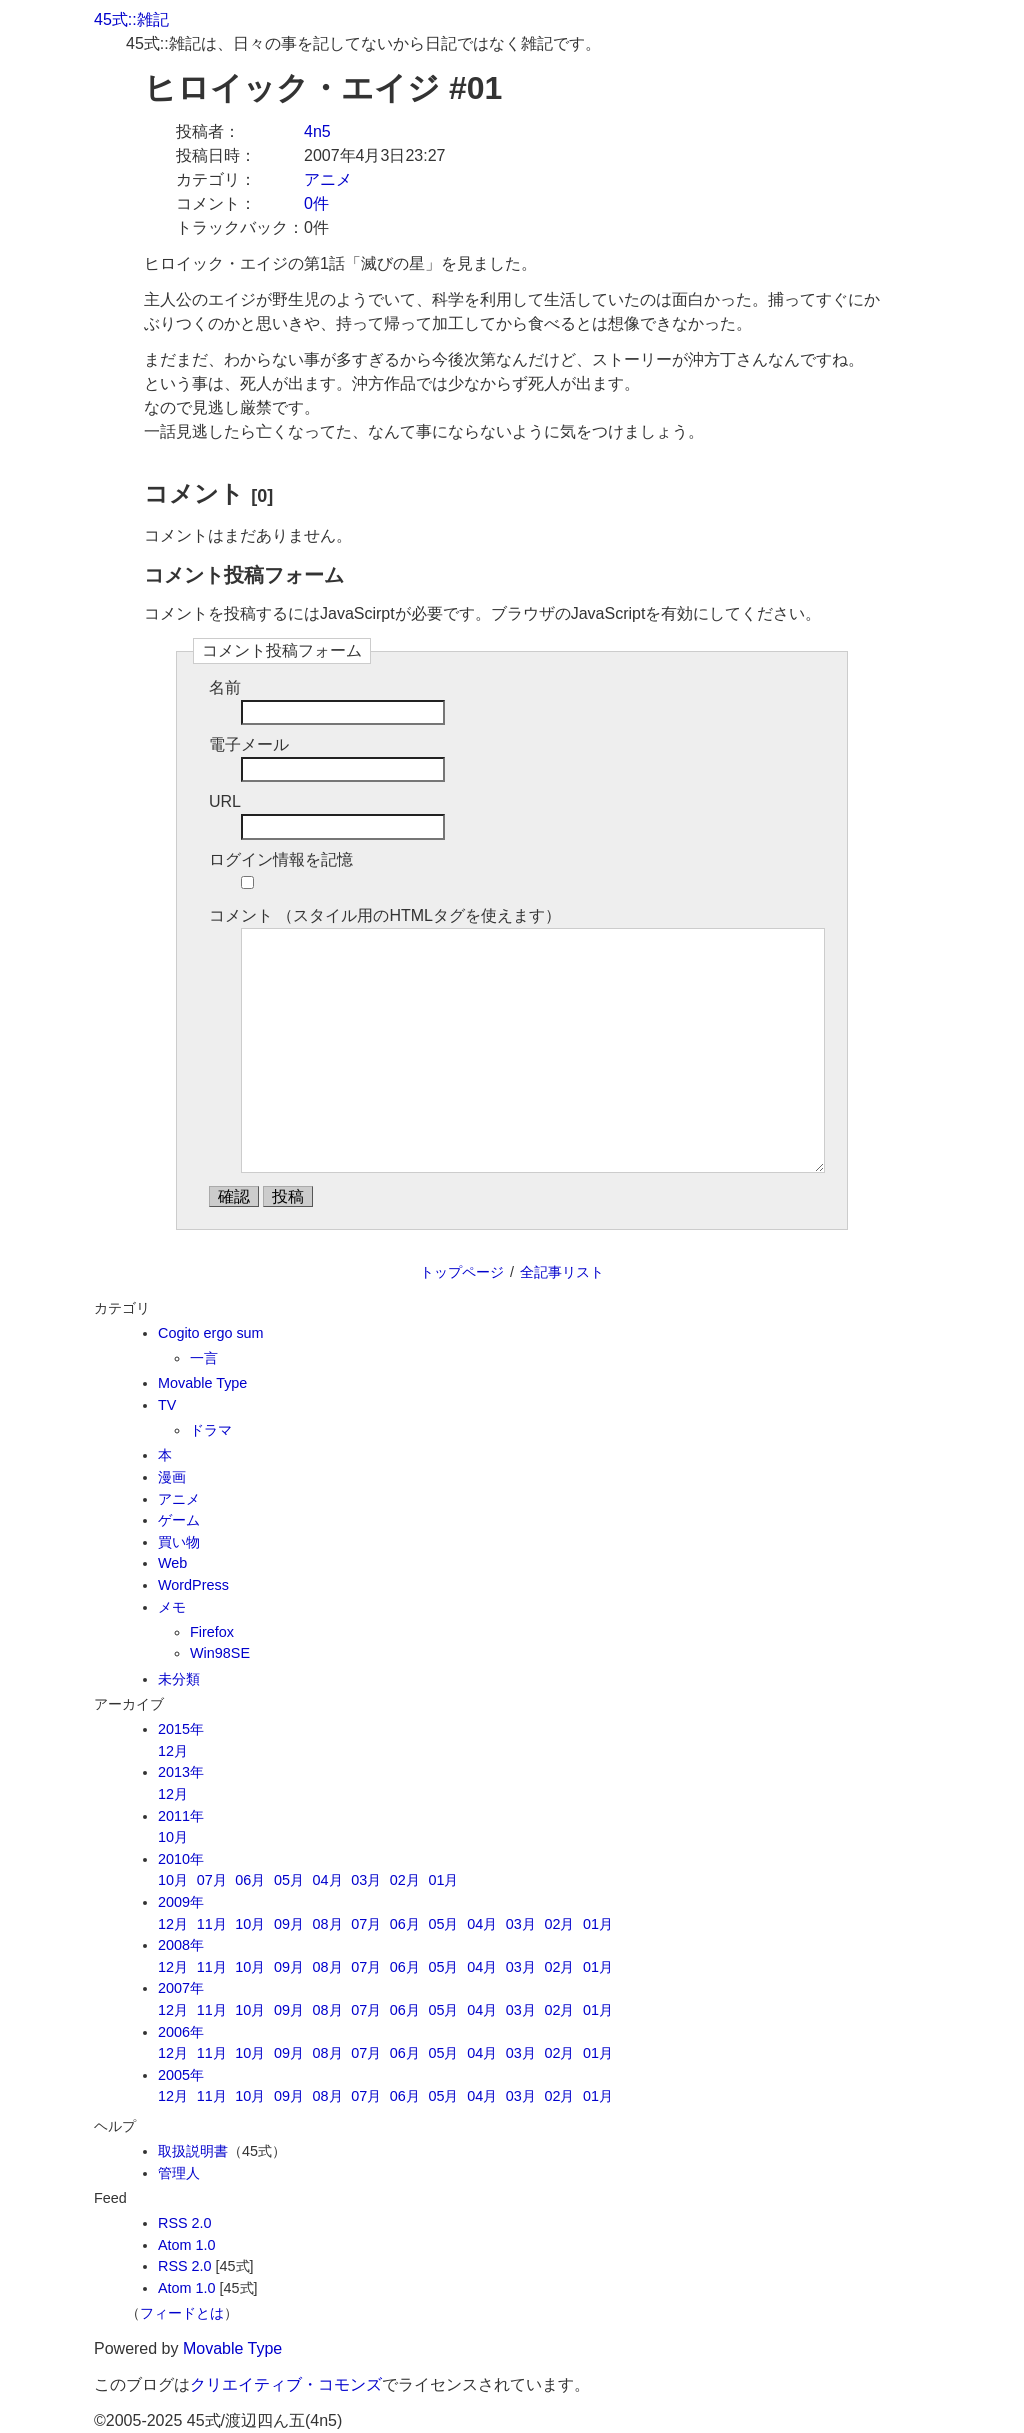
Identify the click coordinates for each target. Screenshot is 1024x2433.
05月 (289, 1880)
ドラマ (211, 1430)
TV (167, 1405)
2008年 (181, 1945)
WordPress (193, 1585)
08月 (328, 1924)
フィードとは (182, 2313)
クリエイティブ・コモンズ (286, 2384)
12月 (173, 1751)
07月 (212, 1880)
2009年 (181, 1902)
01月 (443, 1880)
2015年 (181, 1729)
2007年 (181, 1988)
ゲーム (179, 1520)
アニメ (328, 179)
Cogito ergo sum (211, 1333)
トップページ (462, 1272)
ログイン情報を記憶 (281, 859)
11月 (212, 1924)
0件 (316, 203)
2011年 (181, 1816)
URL (225, 801)
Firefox (212, 1632)
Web (172, 1563)
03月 (366, 1880)
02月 (405, 1880)
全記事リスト (562, 1272)
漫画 (172, 1477)
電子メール (249, 744)
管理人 (179, 2173)
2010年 (181, 1859)
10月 (173, 1837)
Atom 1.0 (187, 2245)
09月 (289, 1924)
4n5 (317, 131)
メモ (172, 1607)
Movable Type (202, 1383)
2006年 (181, 2032)
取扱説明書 (193, 2151)
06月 (250, 1880)
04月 (328, 1880)
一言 (204, 1358)
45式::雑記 (131, 19)
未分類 (179, 1679)
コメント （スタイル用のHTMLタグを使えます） (385, 915)
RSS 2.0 (185, 2223)
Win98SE (220, 1653)
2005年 (181, 2075)
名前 (225, 687)
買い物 (179, 1542)
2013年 (181, 1772)
